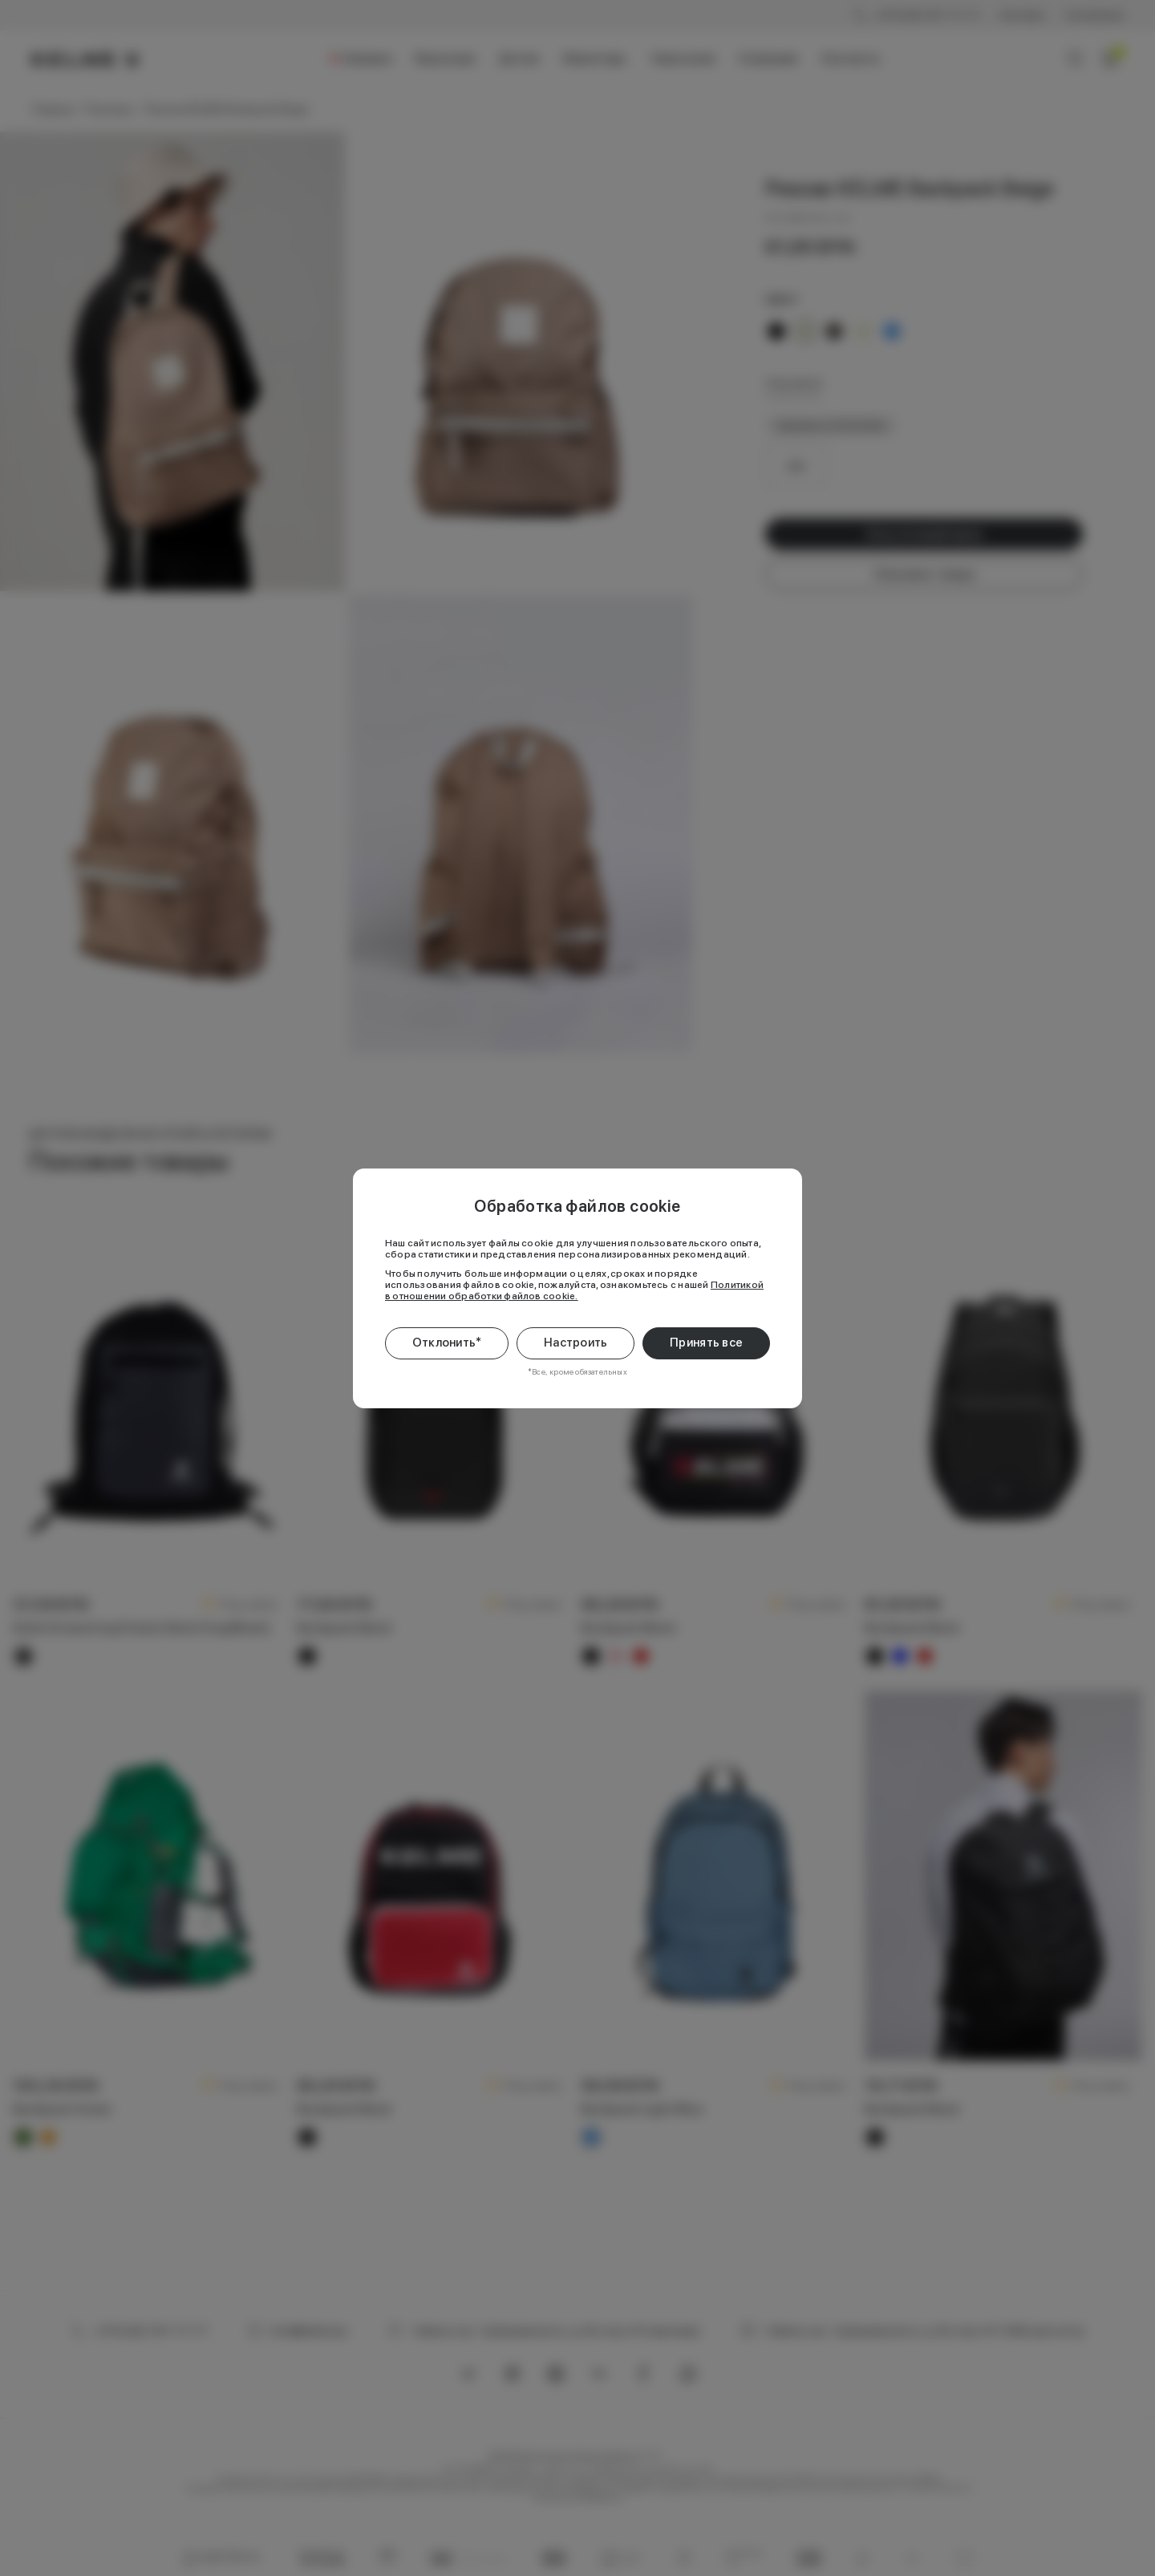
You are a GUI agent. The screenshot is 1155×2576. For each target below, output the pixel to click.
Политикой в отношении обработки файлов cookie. (574, 1290)
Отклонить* (447, 1342)
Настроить (576, 1342)
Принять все (706, 1342)
